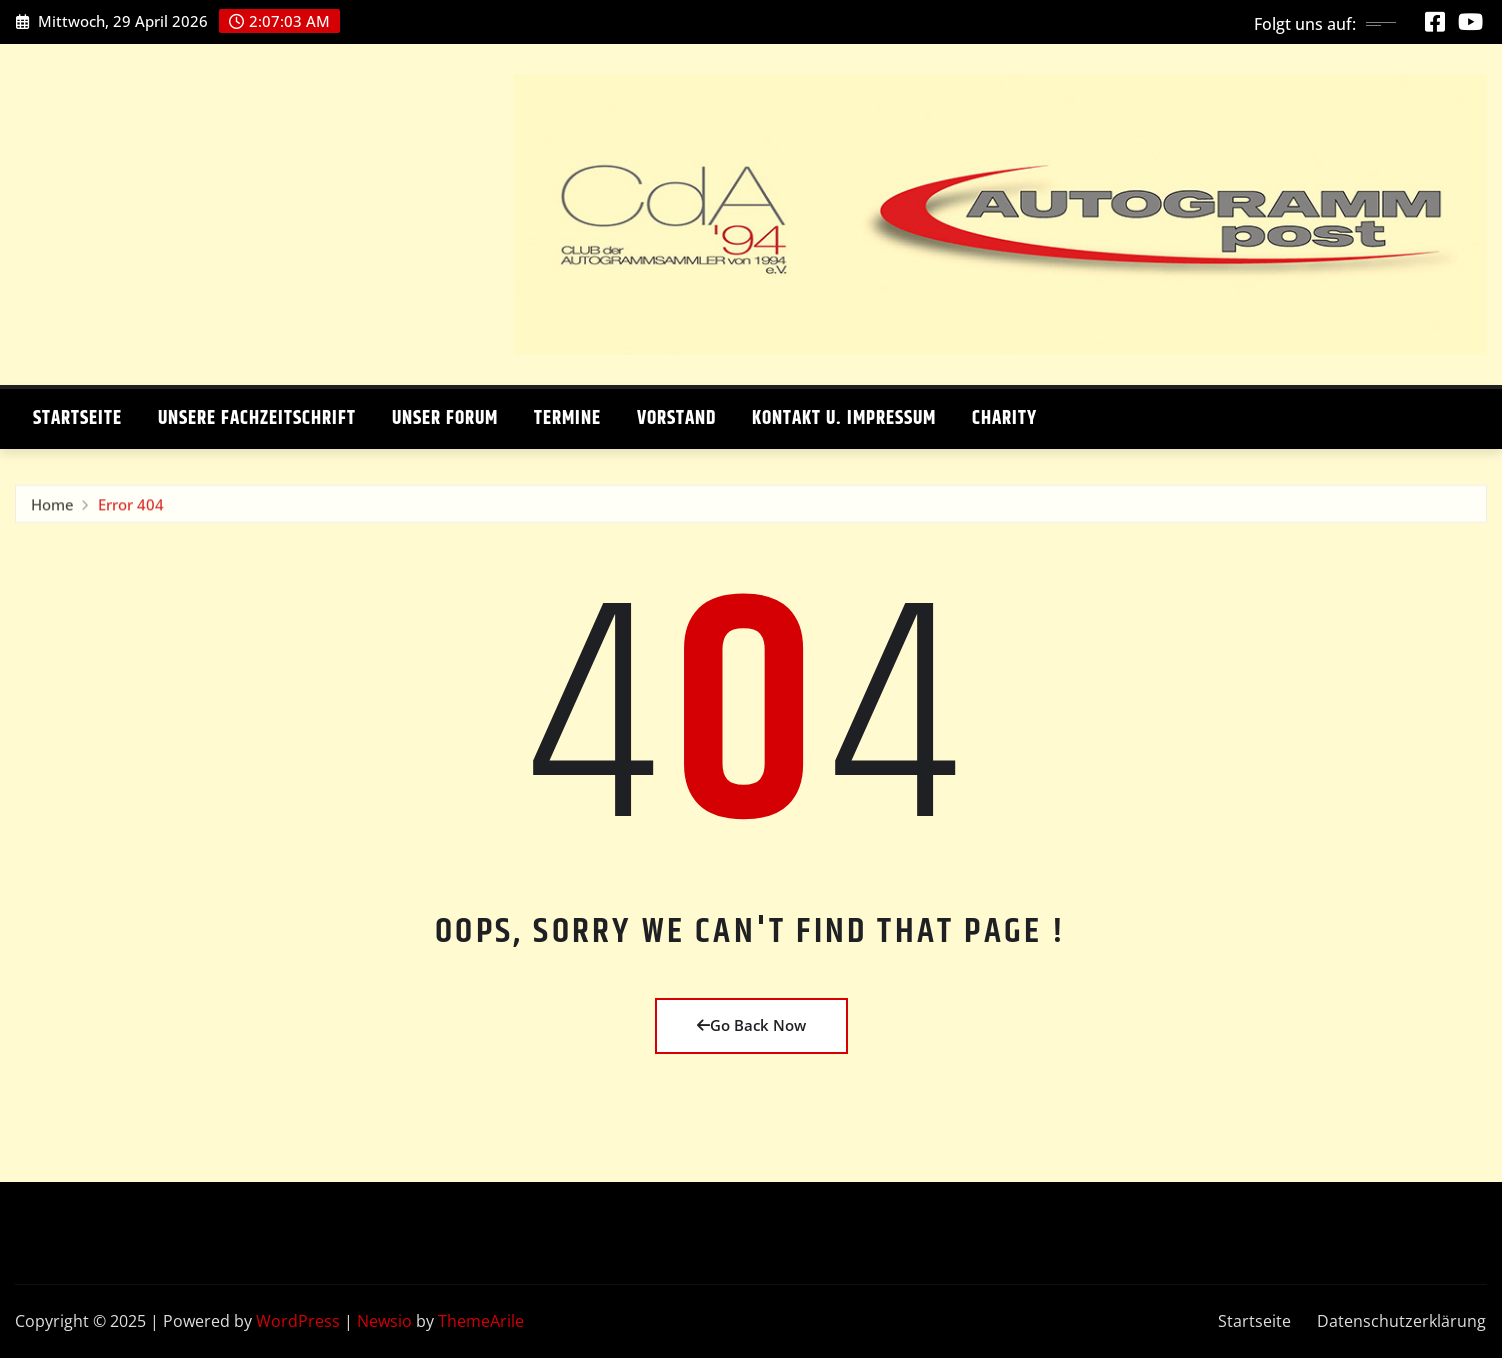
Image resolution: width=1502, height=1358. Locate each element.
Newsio (384, 1321)
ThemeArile (481, 1321)
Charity (1004, 418)
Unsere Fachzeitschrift (257, 418)
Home (52, 509)
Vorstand (676, 418)
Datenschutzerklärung (1401, 1321)
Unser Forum (445, 418)
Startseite (77, 418)
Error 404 (131, 509)
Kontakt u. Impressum (844, 418)
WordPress (298, 1321)
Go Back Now (751, 1025)
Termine (567, 418)
